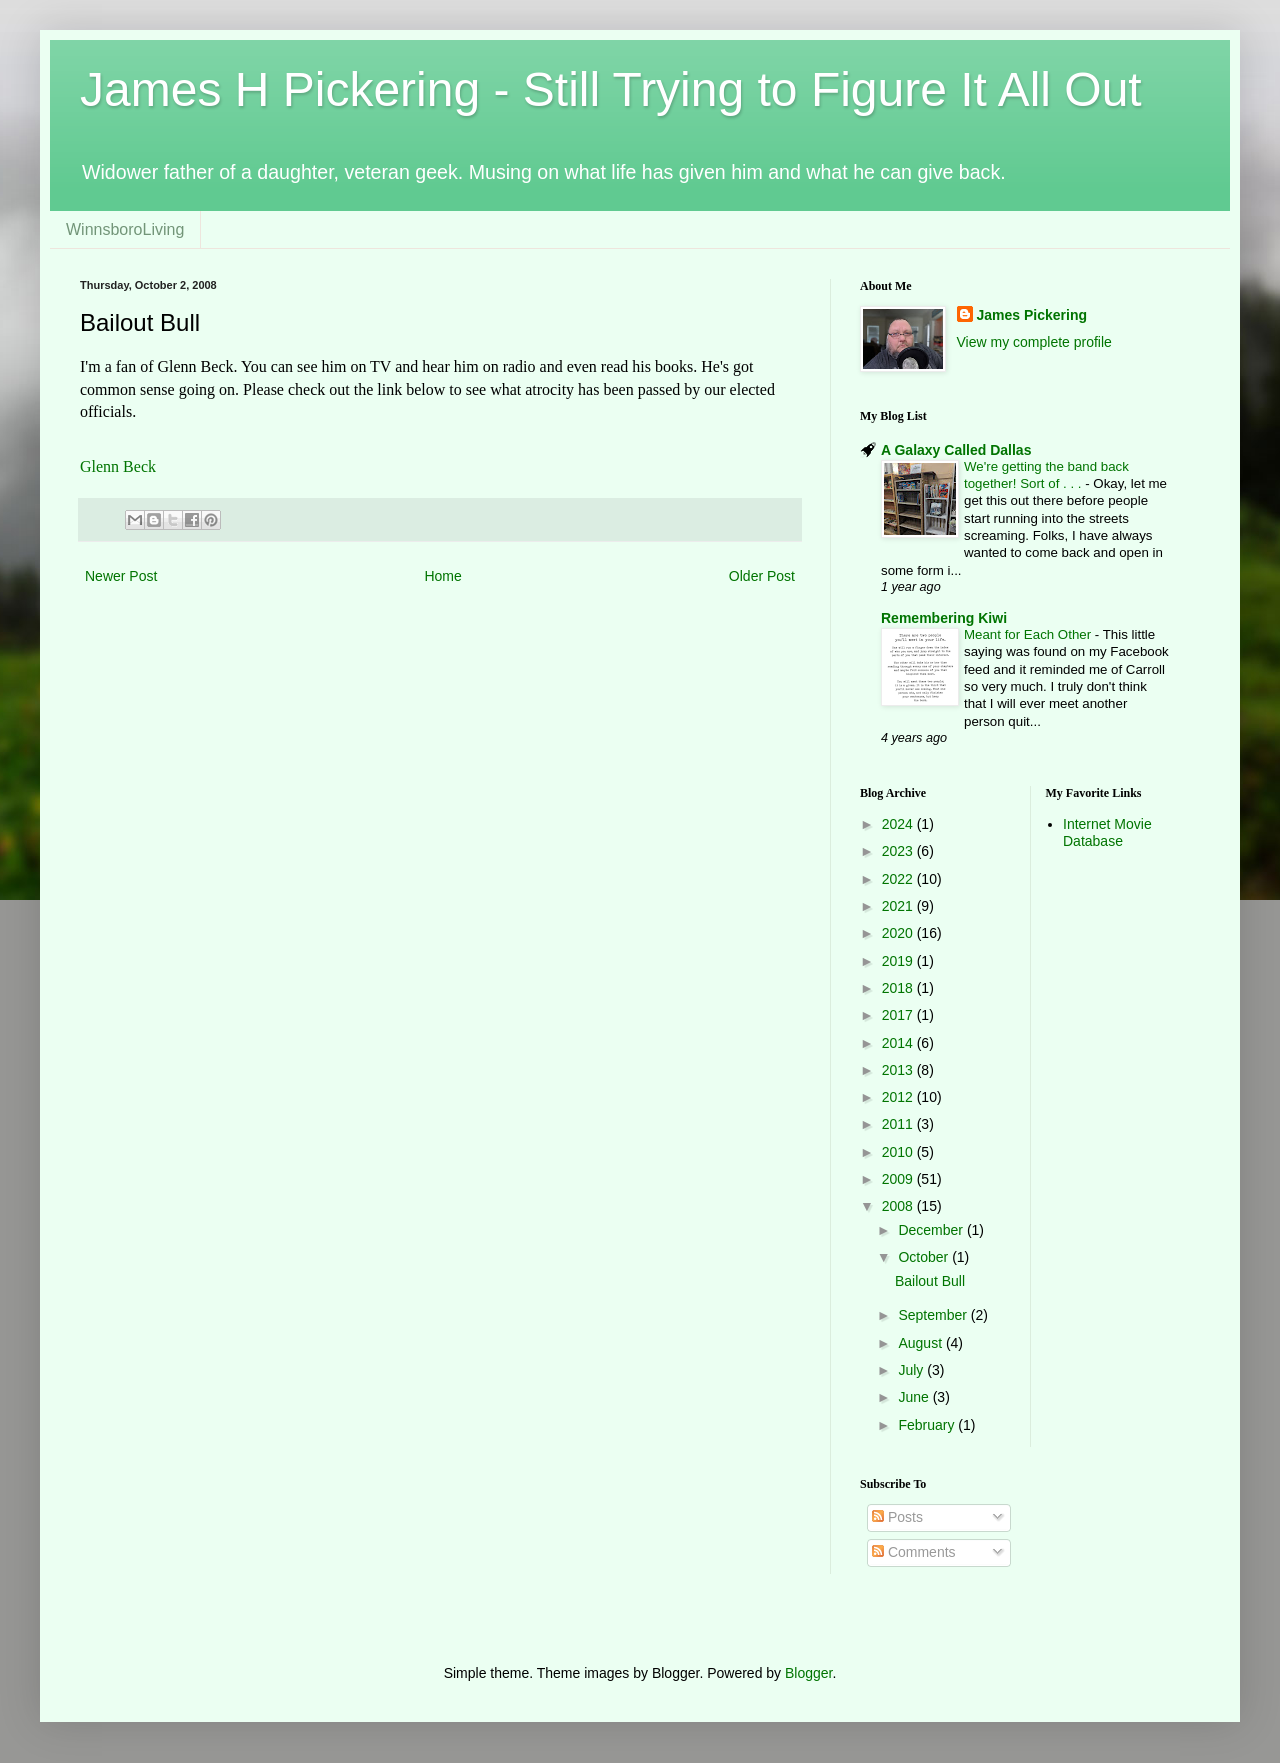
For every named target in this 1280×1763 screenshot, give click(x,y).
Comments (914, 1552)
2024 (899, 824)
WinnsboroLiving (125, 229)
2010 (899, 1152)
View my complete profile (1034, 342)
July (912, 1370)
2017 (899, 1015)
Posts (897, 1517)
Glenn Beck (118, 466)
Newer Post (121, 576)
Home (442, 576)
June (915, 1397)
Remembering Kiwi (944, 618)
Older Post (762, 576)
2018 (899, 988)
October (925, 1257)
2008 (899, 1206)
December (932, 1230)
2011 (899, 1124)
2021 (899, 906)
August (921, 1343)
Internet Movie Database (1107, 832)
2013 (899, 1070)
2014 (899, 1043)
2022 (899, 879)
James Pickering (1032, 315)
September (934, 1315)
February (928, 1425)
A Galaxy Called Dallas (956, 450)
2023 (899, 851)
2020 (899, 933)
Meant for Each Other (1029, 634)
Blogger (808, 1673)
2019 (899, 961)
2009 (899, 1179)
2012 (899, 1097)
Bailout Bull (930, 1281)
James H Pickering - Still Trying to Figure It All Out (611, 89)
